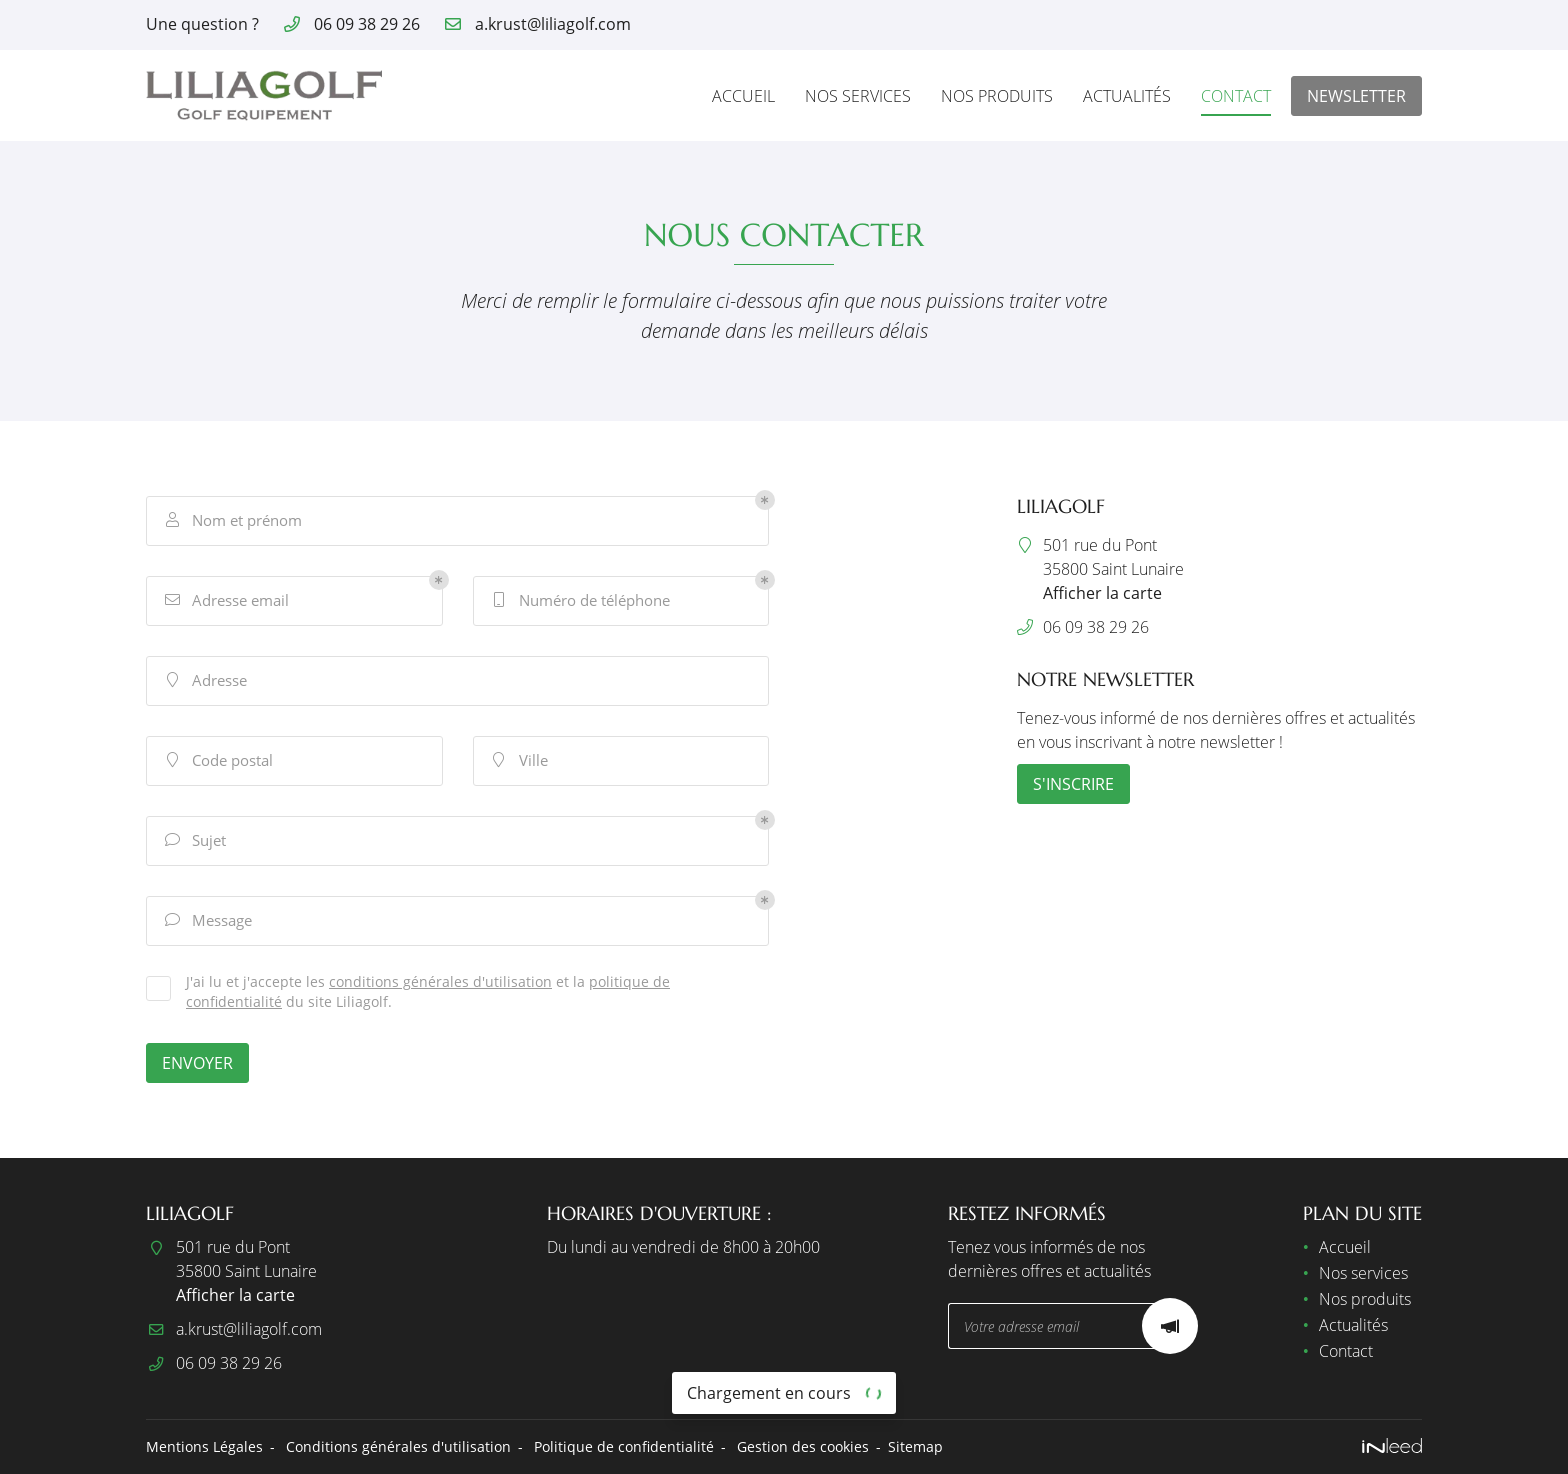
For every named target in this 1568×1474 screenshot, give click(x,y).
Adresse (204, 680)
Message (207, 920)
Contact (1236, 96)
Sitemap (915, 1446)
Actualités (1127, 96)
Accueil (743, 96)
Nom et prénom (232, 520)
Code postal (217, 760)
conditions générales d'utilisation (440, 981)
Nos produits (997, 96)
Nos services (858, 96)
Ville (518, 760)
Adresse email (225, 600)
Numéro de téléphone (579, 600)
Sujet (194, 840)
